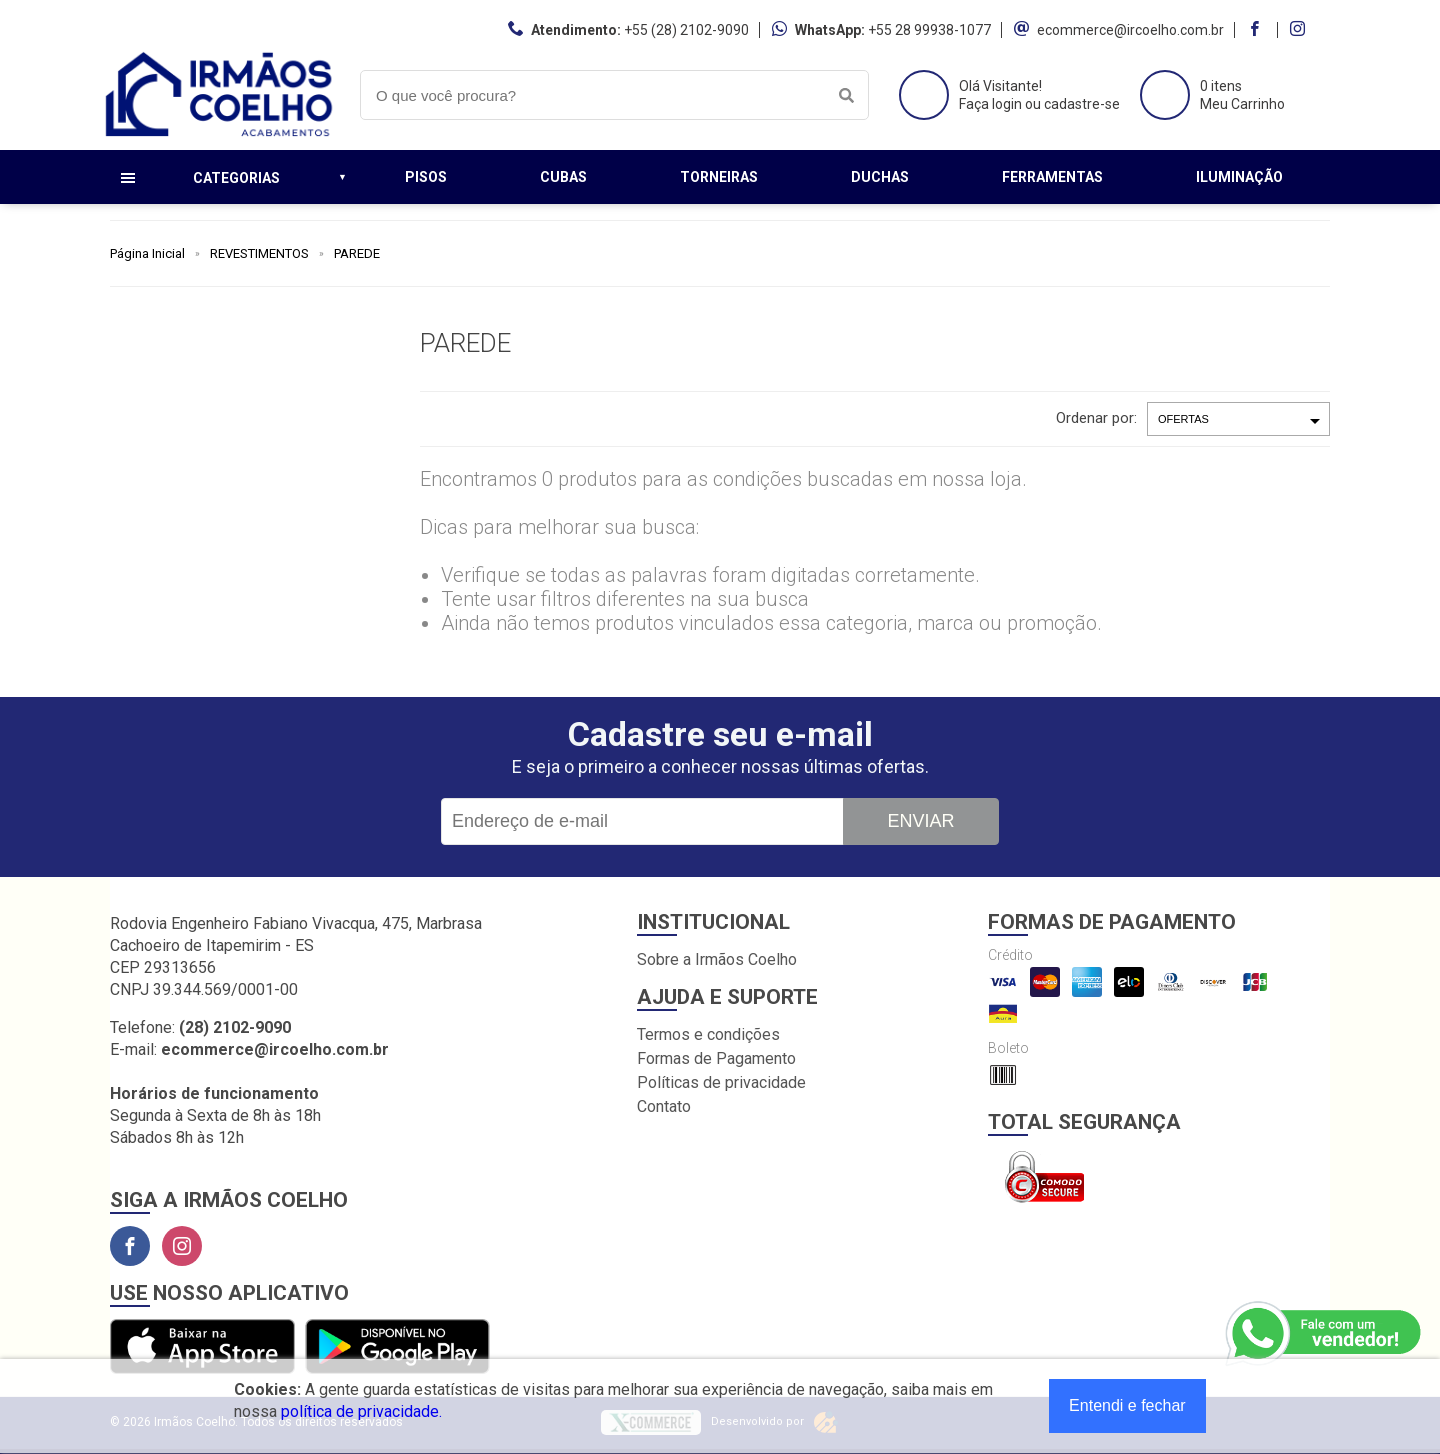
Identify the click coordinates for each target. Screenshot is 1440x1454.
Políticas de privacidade (721, 1082)
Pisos (426, 177)
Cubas (563, 177)
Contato (664, 1106)
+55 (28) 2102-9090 (686, 30)
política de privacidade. (361, 1411)
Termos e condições (708, 1034)
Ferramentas (1052, 177)
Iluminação (1239, 177)
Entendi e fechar (1127, 1405)
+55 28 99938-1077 (929, 30)
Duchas (880, 177)
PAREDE (357, 253)
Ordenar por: (1096, 418)
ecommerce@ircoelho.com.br (1130, 30)
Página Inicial (147, 253)
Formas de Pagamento (716, 1058)
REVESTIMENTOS (259, 253)
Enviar (920, 821)
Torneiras (719, 177)
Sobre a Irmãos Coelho (717, 959)
